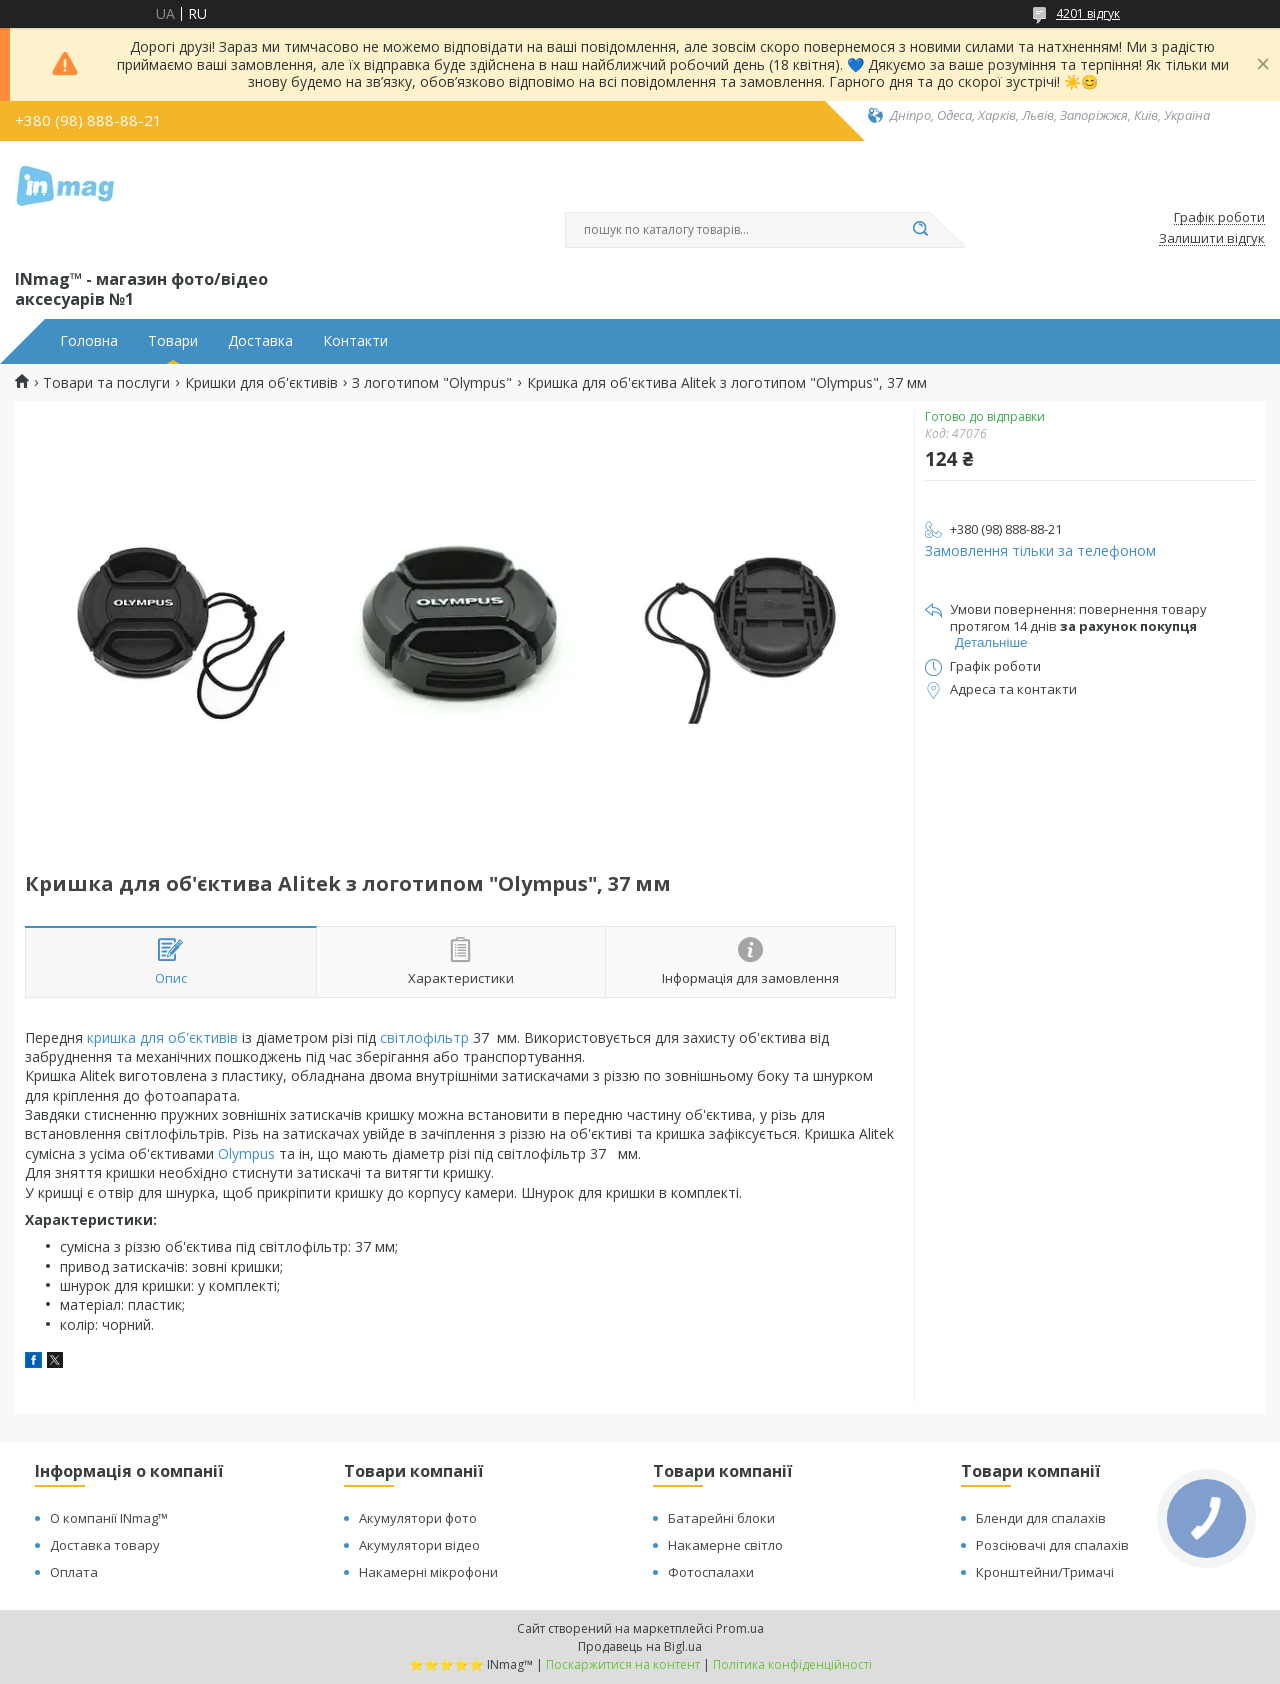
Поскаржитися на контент (623, 1664)
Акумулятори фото (418, 1518)
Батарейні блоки (721, 1518)
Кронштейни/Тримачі (1045, 1572)
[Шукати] (920, 230)
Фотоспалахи (711, 1572)
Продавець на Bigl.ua (640, 1646)
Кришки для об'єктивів (261, 383)
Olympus (246, 1153)
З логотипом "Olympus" (432, 383)
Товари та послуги (106, 383)
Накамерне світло (725, 1545)
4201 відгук (1088, 13)
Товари (173, 341)
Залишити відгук (1212, 239)
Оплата (74, 1572)
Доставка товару (105, 1545)
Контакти (355, 341)
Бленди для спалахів (1041, 1518)
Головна (89, 341)
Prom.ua (740, 1628)
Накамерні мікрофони (428, 1572)
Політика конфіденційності (792, 1664)
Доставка (260, 341)
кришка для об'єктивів (162, 1037)
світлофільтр (424, 1037)
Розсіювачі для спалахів (1052, 1545)
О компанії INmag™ (109, 1518)
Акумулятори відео (419, 1545)
